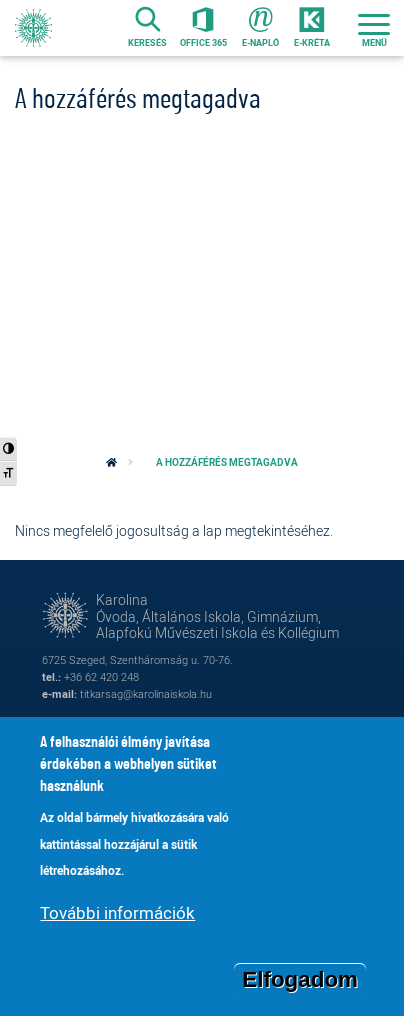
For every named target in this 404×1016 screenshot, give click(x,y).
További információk (117, 912)
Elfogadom (300, 979)
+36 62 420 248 (101, 676)
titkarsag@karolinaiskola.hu (146, 693)
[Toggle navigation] (374, 28)
